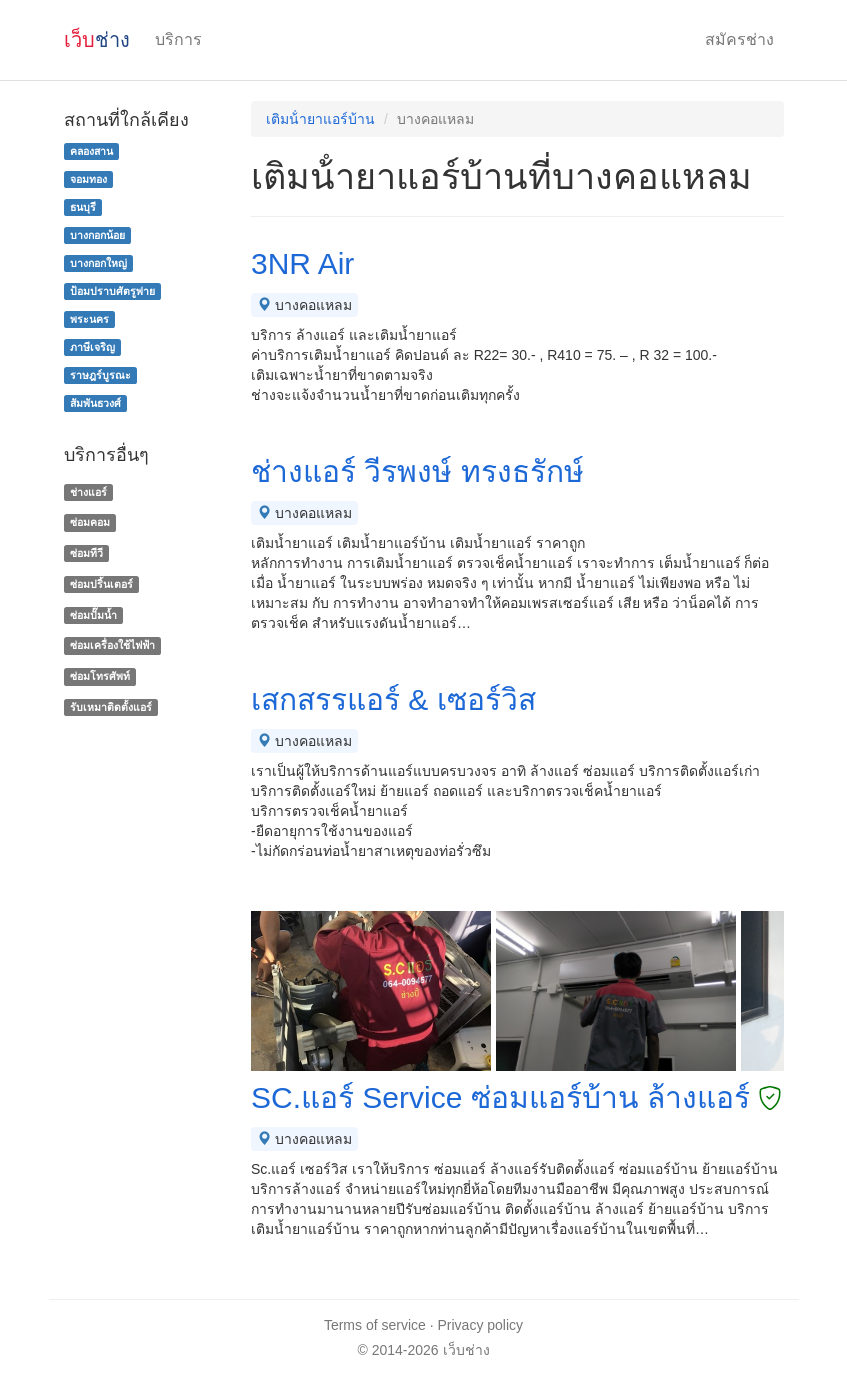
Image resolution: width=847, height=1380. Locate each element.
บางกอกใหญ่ (98, 263)
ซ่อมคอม (90, 522)
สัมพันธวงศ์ (95, 403)
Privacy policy (481, 1325)
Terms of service (375, 1325)
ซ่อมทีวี (86, 553)
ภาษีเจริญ (92, 347)
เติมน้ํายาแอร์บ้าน (320, 119)
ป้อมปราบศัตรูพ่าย (112, 291)
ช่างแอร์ (88, 492)
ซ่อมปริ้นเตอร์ (101, 584)
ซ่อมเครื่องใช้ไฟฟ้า (112, 646)
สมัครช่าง (739, 39)
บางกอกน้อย (97, 235)
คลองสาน (91, 151)
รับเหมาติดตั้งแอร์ (111, 707)
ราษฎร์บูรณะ (100, 375)
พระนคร (89, 319)
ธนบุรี (83, 207)
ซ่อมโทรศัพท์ (100, 676)
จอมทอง (88, 179)
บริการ (178, 39)
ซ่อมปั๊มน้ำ (93, 615)
